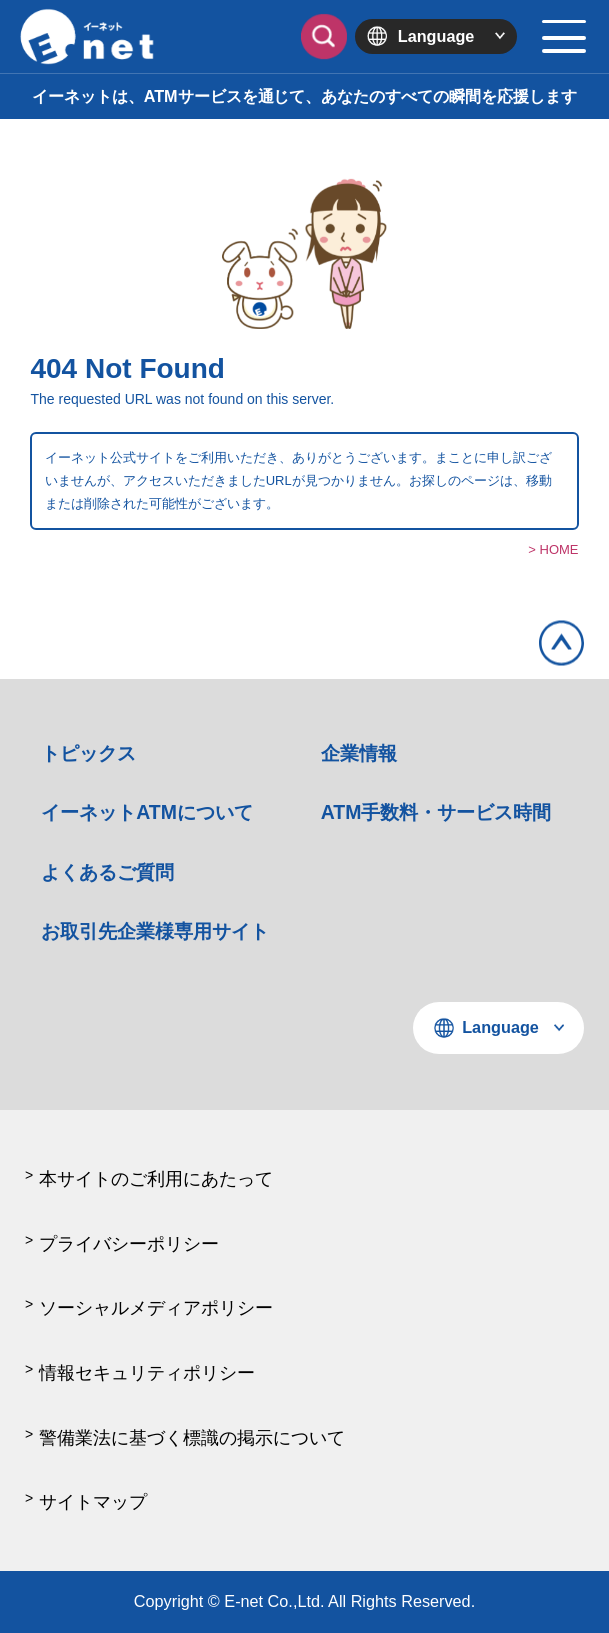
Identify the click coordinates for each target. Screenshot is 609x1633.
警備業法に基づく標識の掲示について (192, 1438)
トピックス (88, 753)
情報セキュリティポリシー (147, 1373)
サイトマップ (93, 1502)
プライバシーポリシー (129, 1244)
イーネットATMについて (147, 812)
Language (436, 36)
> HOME (553, 549)
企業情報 (359, 753)
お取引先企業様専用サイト (155, 931)
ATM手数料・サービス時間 (436, 812)
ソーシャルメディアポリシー (156, 1308)
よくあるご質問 (107, 872)
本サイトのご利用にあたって (156, 1179)
